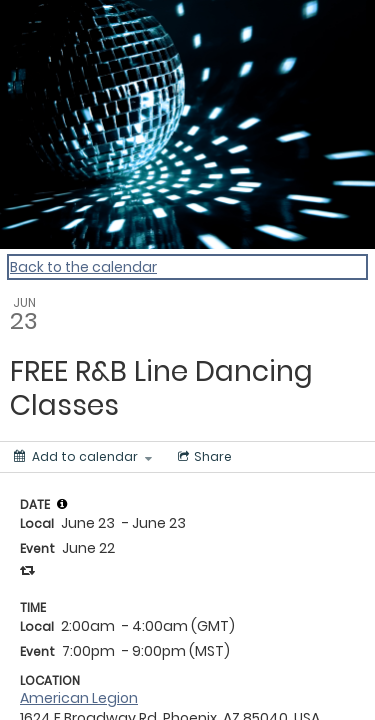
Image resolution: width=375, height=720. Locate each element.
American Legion (79, 698)
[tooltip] (62, 504)
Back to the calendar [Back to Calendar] (83, 267)
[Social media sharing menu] (203, 457)
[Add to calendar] (83, 457)
